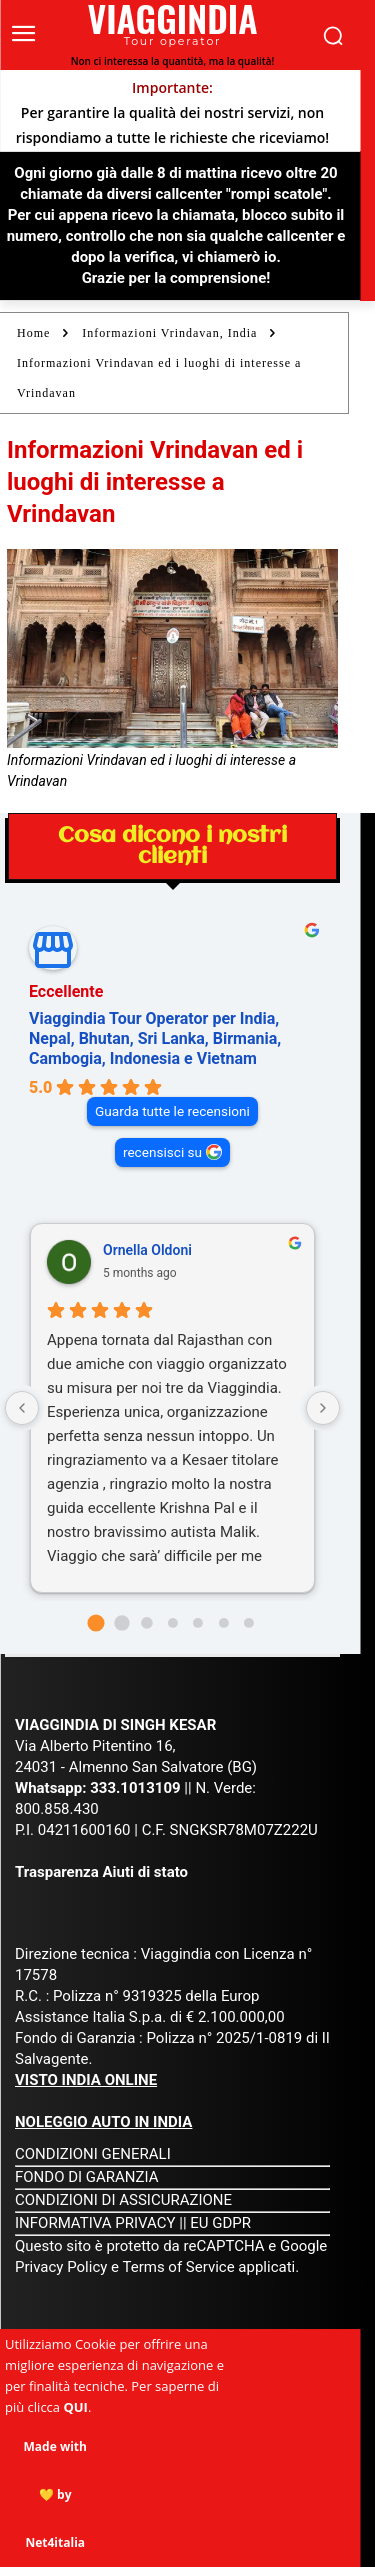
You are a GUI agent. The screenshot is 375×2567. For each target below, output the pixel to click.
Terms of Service (178, 2267)
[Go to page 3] (173, 1623)
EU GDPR (220, 2223)
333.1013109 (135, 1788)
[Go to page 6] (249, 1623)
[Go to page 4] (198, 1623)
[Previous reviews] (22, 1408)
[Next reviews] (323, 1408)
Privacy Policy (63, 2267)
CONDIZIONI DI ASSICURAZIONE (123, 2200)
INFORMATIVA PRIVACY (95, 2223)
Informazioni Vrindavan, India (169, 333)
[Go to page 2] (146, 1622)
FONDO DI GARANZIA (87, 2177)
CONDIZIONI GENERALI (93, 2154)
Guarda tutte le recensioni (172, 1111)
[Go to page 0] (95, 1622)
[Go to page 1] (121, 1622)
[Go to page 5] (224, 1623)
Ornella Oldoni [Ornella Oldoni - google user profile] (147, 1250)
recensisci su (162, 1152)
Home (33, 333)
